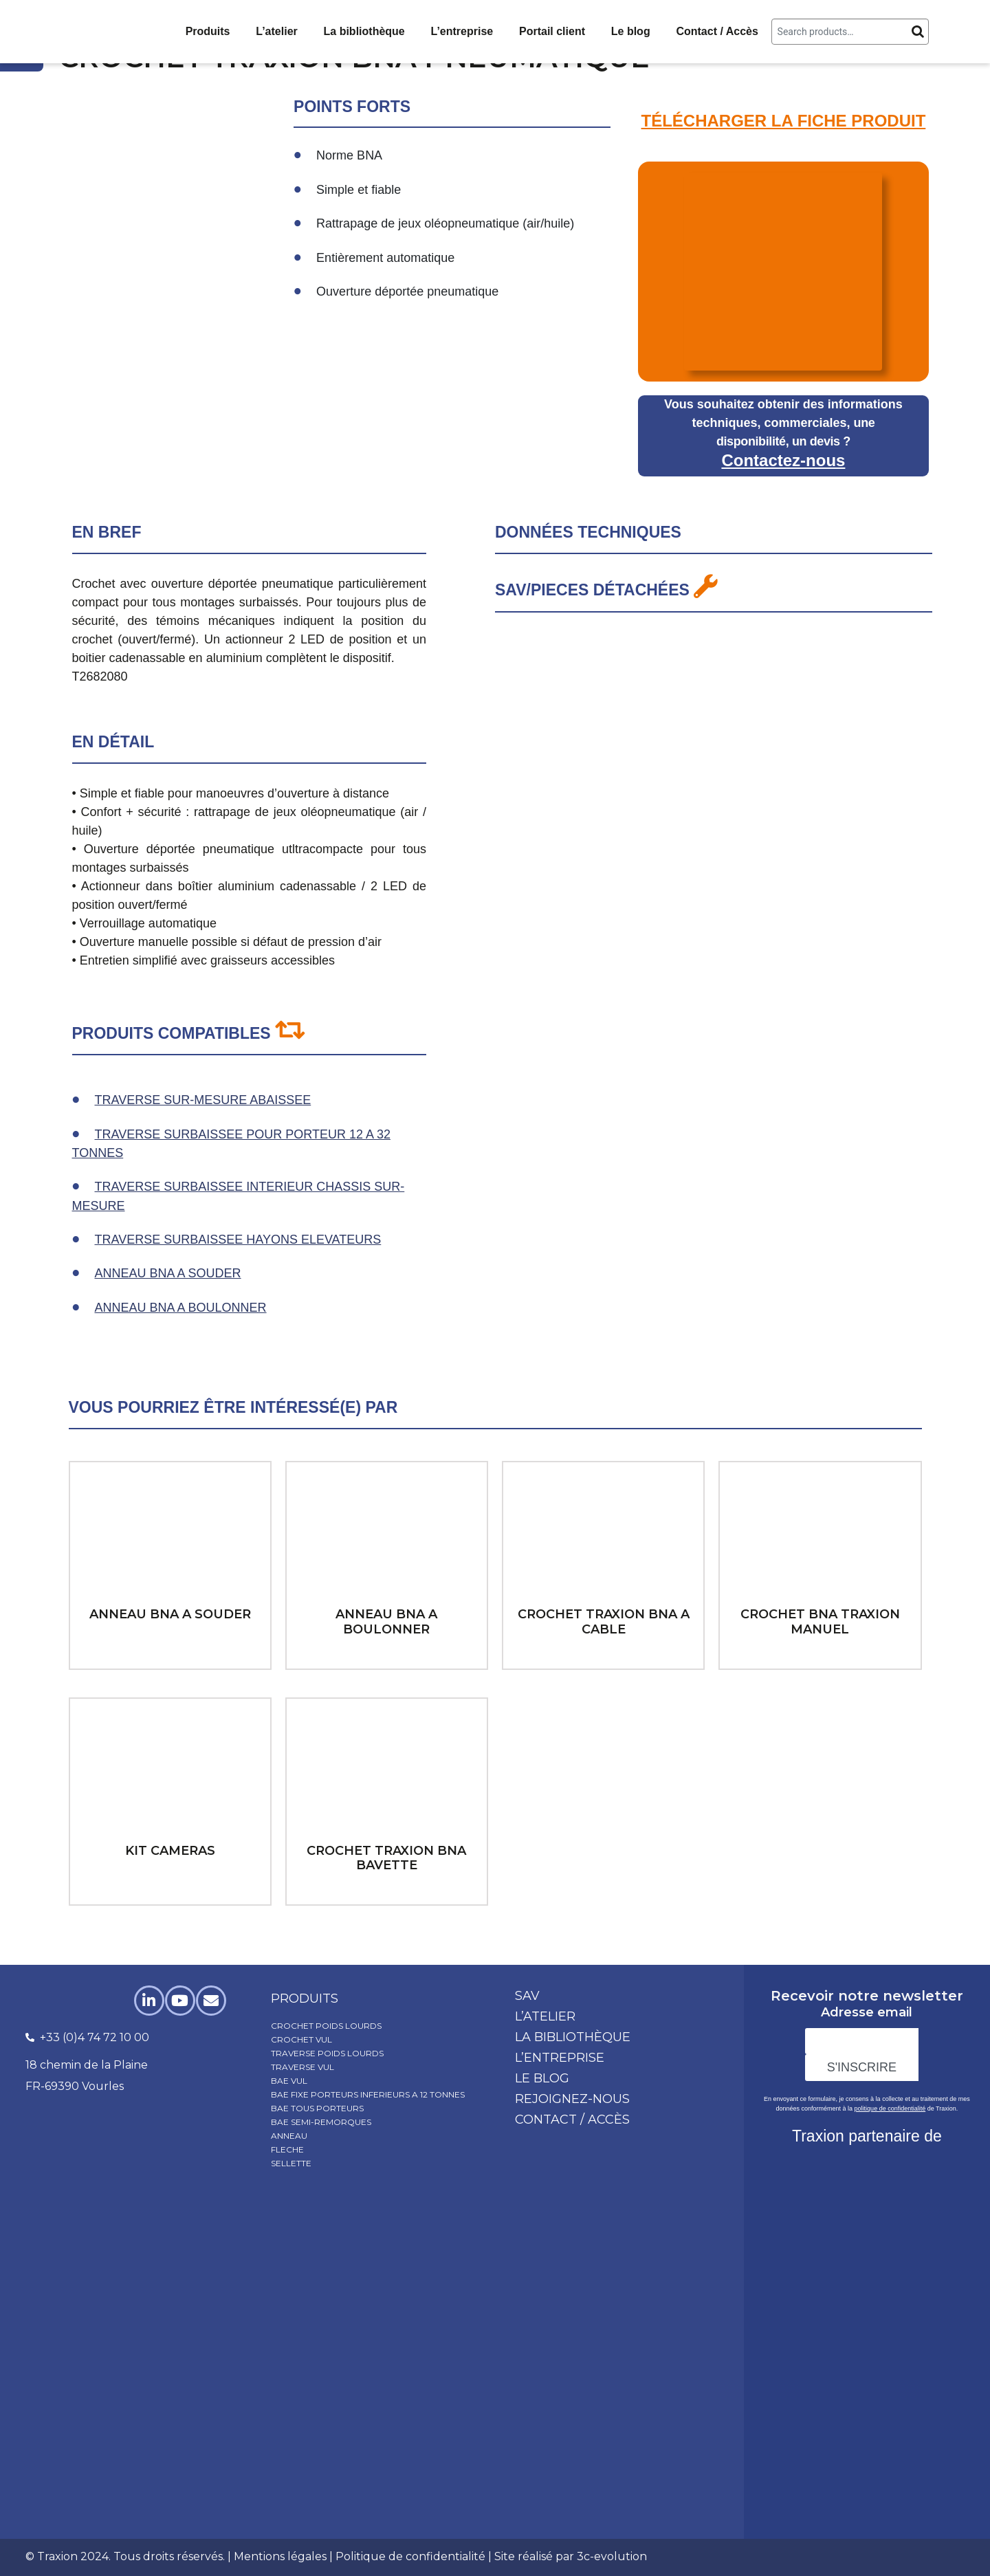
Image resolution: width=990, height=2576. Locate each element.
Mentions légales (280, 2556)
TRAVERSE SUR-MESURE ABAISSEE (203, 1100)
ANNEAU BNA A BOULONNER (181, 1307)
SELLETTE (291, 2163)
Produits (208, 31)
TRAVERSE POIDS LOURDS (327, 2053)
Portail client (552, 31)
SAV (527, 1995)
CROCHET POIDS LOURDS (326, 2026)
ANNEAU (289, 2136)
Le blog (630, 31)
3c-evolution (612, 2556)
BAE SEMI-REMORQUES (321, 2122)
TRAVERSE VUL (302, 2067)
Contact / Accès (717, 31)
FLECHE (287, 2149)
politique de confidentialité (890, 2108)
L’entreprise (462, 31)
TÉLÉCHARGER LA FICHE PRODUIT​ (783, 120)
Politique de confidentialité (410, 2556)
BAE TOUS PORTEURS (317, 2108)
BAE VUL (289, 2081)
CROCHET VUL (301, 2039)
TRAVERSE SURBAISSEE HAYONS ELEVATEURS (238, 1239)
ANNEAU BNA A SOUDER (168, 1273)
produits (304, 1998)
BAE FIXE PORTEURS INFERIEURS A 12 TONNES (368, 2094)
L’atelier (276, 31)
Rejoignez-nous (572, 2098)
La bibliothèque (364, 31)
